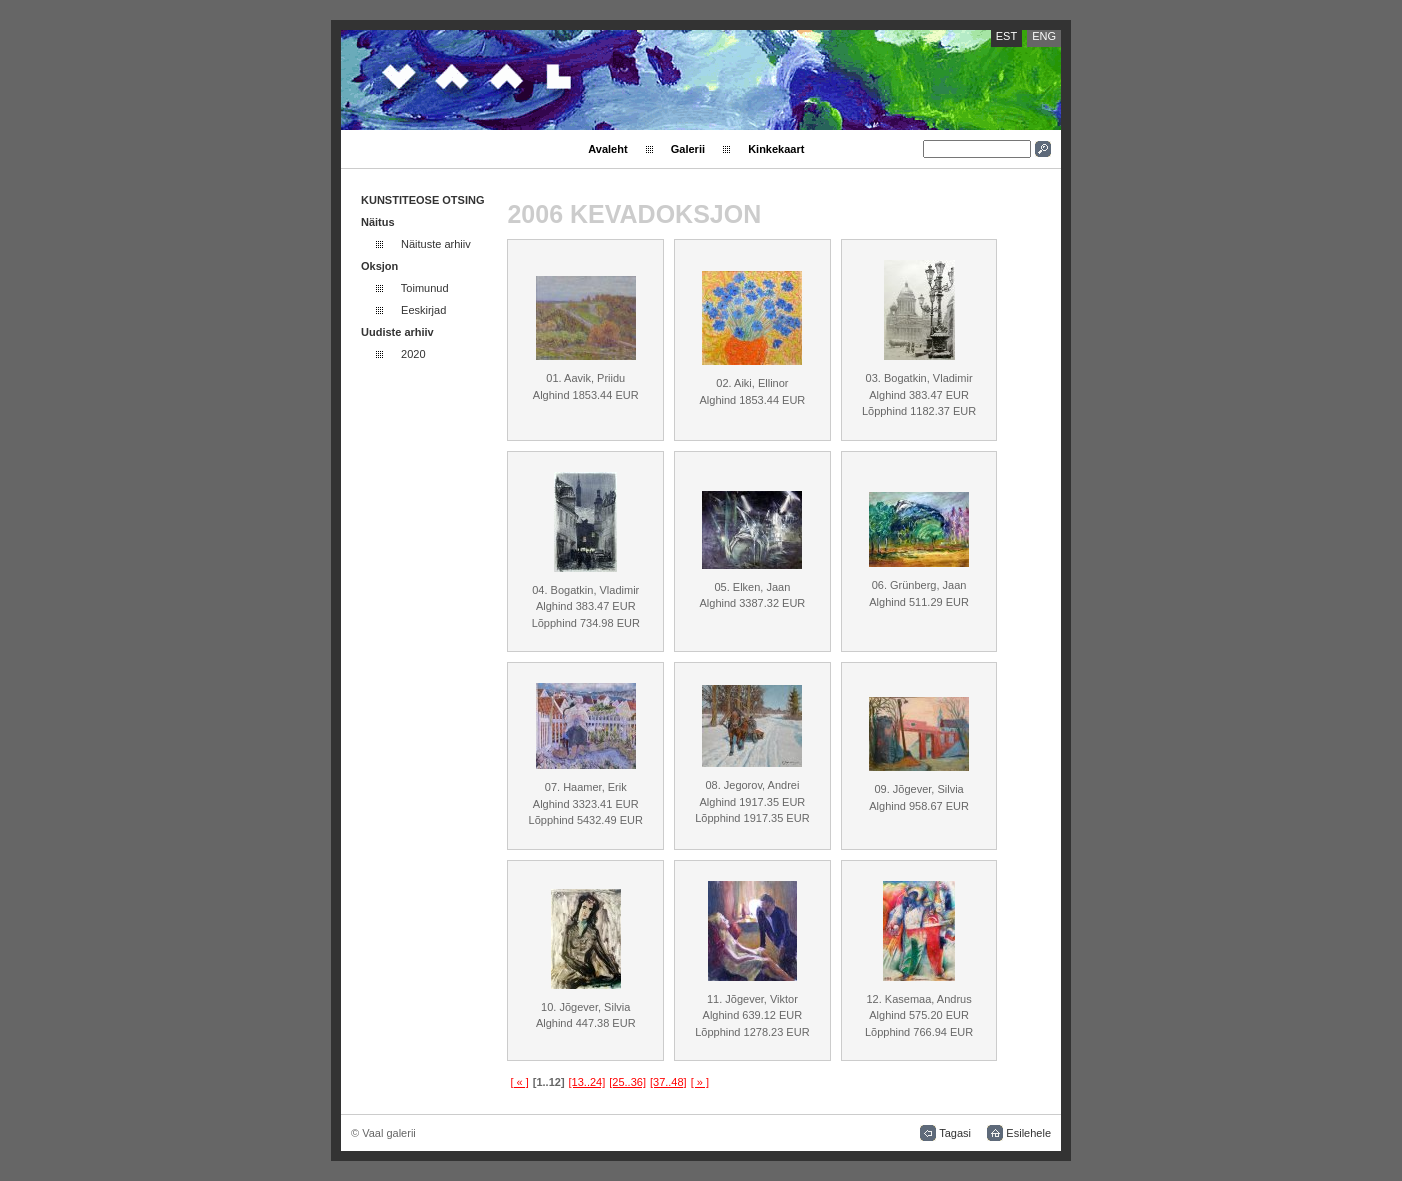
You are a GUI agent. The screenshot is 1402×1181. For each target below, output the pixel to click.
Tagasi (955, 1133)
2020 (413, 354)
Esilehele (1028, 1133)
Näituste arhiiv (436, 244)
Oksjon (379, 266)
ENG (1044, 36)
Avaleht (607, 149)
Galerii (688, 149)
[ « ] (519, 1082)
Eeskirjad (423, 310)
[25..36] (627, 1082)
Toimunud (425, 288)
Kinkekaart (776, 149)
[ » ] (700, 1082)
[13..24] (587, 1082)
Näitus (378, 222)
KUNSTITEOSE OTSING (422, 200)
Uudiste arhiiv (397, 332)
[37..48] (668, 1082)
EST (1006, 36)
